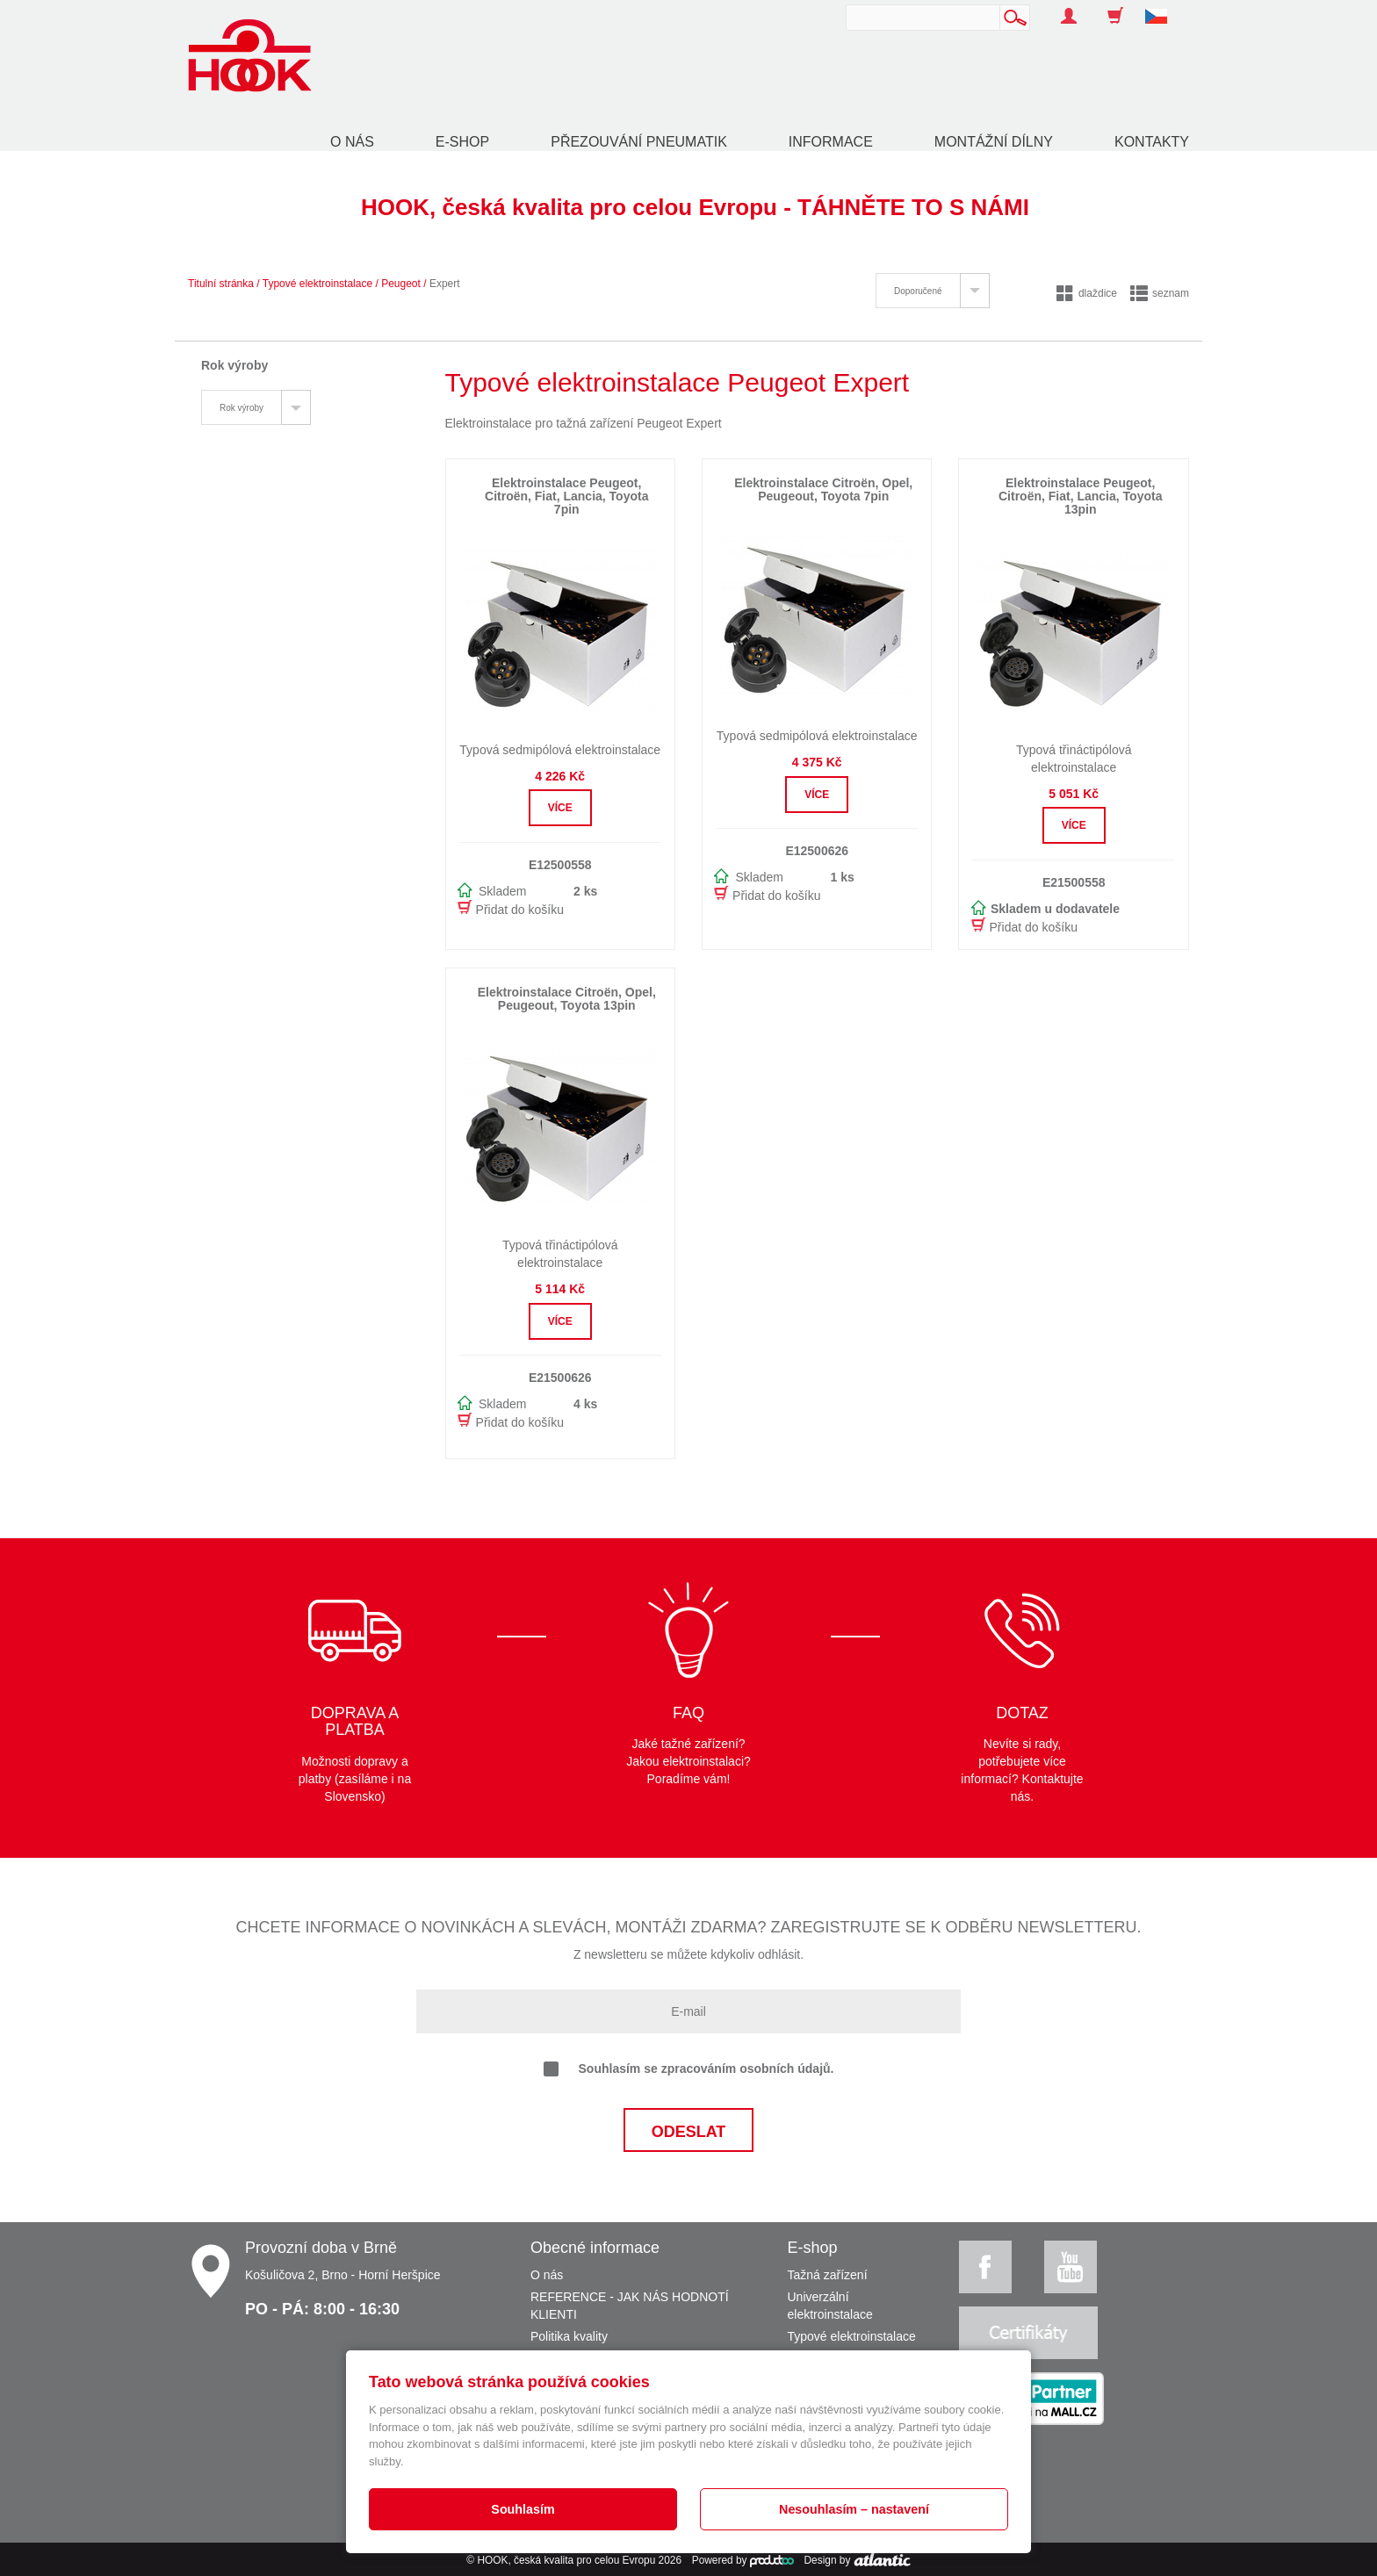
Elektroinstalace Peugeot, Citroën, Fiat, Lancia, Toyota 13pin (1080, 496)
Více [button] (560, 808)
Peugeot (401, 283)
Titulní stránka (221, 283)
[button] (1162, 7)
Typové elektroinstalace (317, 283)
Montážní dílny (993, 141)
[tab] (932, 290)
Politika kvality (569, 2336)
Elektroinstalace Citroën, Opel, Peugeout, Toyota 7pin (823, 489)
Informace (831, 141)
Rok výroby (241, 408)
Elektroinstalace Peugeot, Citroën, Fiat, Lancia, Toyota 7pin (566, 496)
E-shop (462, 141)
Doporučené (917, 291)
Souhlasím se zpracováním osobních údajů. (689, 2069)
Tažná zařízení (828, 2275)
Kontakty (1151, 141)
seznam (1159, 293)
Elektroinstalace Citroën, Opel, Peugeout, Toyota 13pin (567, 998)
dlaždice (1086, 293)
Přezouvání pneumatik (639, 141)
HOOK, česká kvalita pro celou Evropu (566, 2560)
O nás (352, 141)
